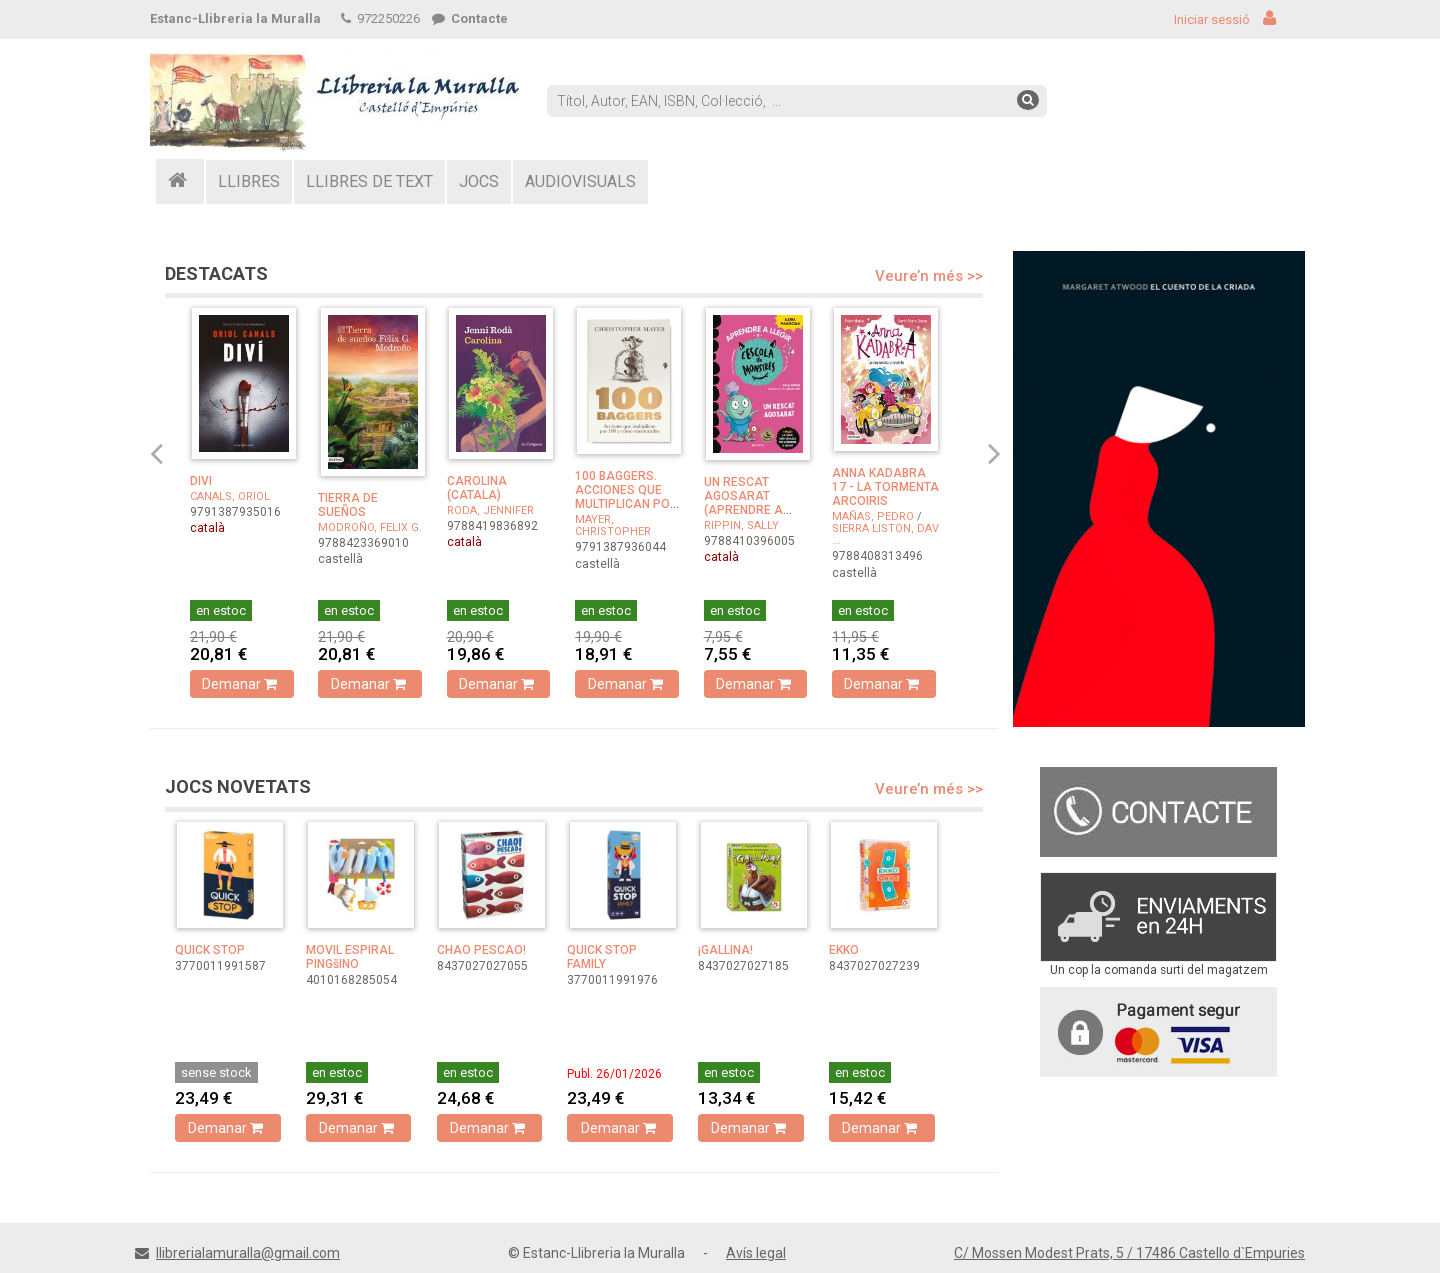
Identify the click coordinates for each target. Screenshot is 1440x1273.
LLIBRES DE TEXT (369, 181)
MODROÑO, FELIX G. (370, 527)
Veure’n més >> (929, 276)
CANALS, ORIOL (230, 496)
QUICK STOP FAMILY (602, 957)
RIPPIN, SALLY (741, 525)
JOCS (479, 181)
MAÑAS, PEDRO (873, 516)
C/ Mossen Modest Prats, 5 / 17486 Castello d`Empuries (1129, 1253)
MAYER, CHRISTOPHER (613, 525)
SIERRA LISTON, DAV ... (885, 534)
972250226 (380, 18)
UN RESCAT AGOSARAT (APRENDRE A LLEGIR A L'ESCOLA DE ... (747, 510)
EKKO (844, 950)
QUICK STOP (210, 950)
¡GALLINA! (725, 950)
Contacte (470, 18)
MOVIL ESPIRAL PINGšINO (350, 957)
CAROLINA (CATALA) (477, 488)
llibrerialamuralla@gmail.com (248, 1253)
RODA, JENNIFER (490, 510)
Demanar (241, 684)
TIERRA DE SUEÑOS (348, 505)
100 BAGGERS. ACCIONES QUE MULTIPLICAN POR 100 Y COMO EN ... (626, 497)
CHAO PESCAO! (481, 950)
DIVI (201, 481)
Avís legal (756, 1253)
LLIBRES (249, 181)
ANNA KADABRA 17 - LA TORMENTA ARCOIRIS (885, 487)
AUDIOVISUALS (580, 181)
